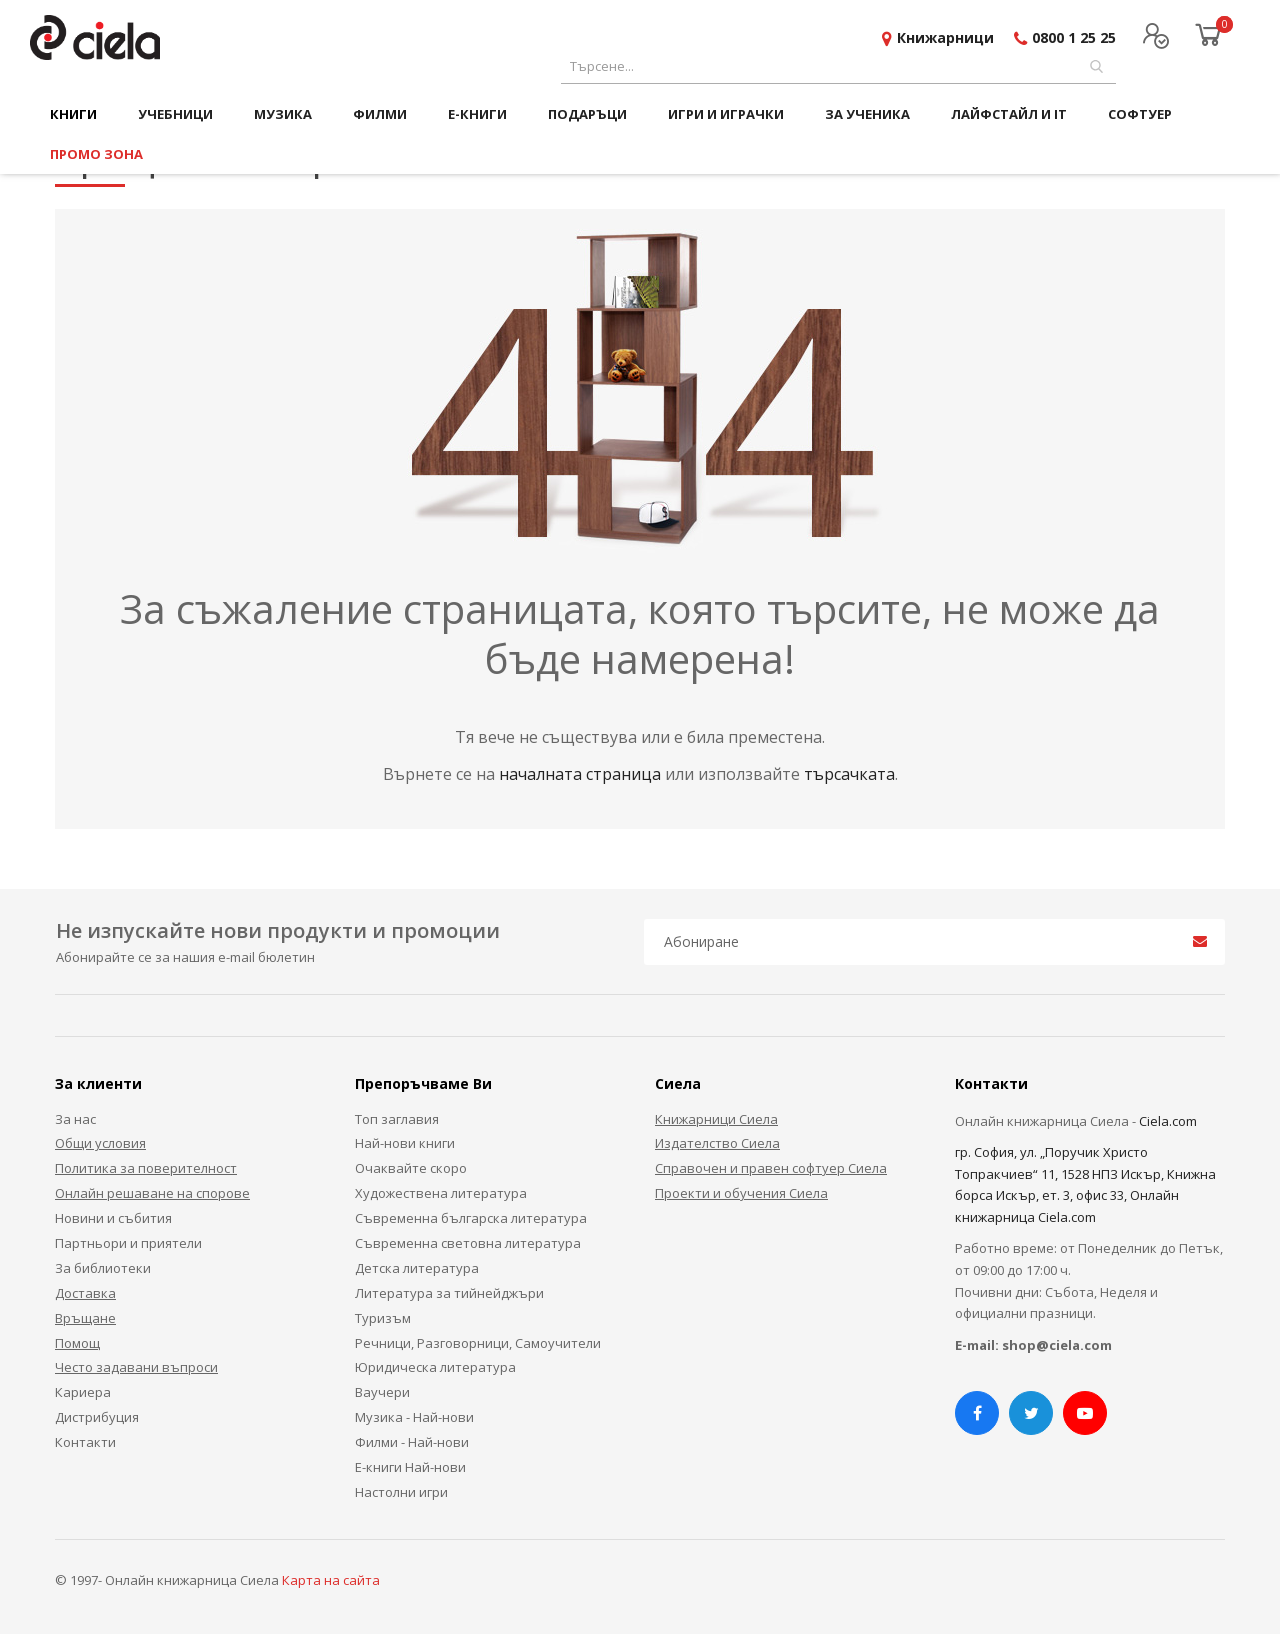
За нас (75, 1119)
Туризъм (383, 1318)
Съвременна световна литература (468, 1243)
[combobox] (838, 66)
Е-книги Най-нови (410, 1467)
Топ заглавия (397, 1119)
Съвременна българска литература (471, 1218)
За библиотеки (103, 1268)
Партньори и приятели (128, 1243)
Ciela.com (1168, 1121)
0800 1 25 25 (1074, 37)
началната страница (582, 774)
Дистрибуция (97, 1417)
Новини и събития (113, 1218)
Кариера (83, 1392)
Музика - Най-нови (414, 1417)
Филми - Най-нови (412, 1442)
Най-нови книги (405, 1143)
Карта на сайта (331, 1580)
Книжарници (945, 37)
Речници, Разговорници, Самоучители (478, 1343)
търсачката (849, 774)
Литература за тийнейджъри (449, 1293)
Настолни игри (401, 1492)
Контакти (85, 1442)
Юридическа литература (435, 1367)
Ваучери (382, 1392)
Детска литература (417, 1268)
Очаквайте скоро (411, 1168)
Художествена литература (441, 1193)
